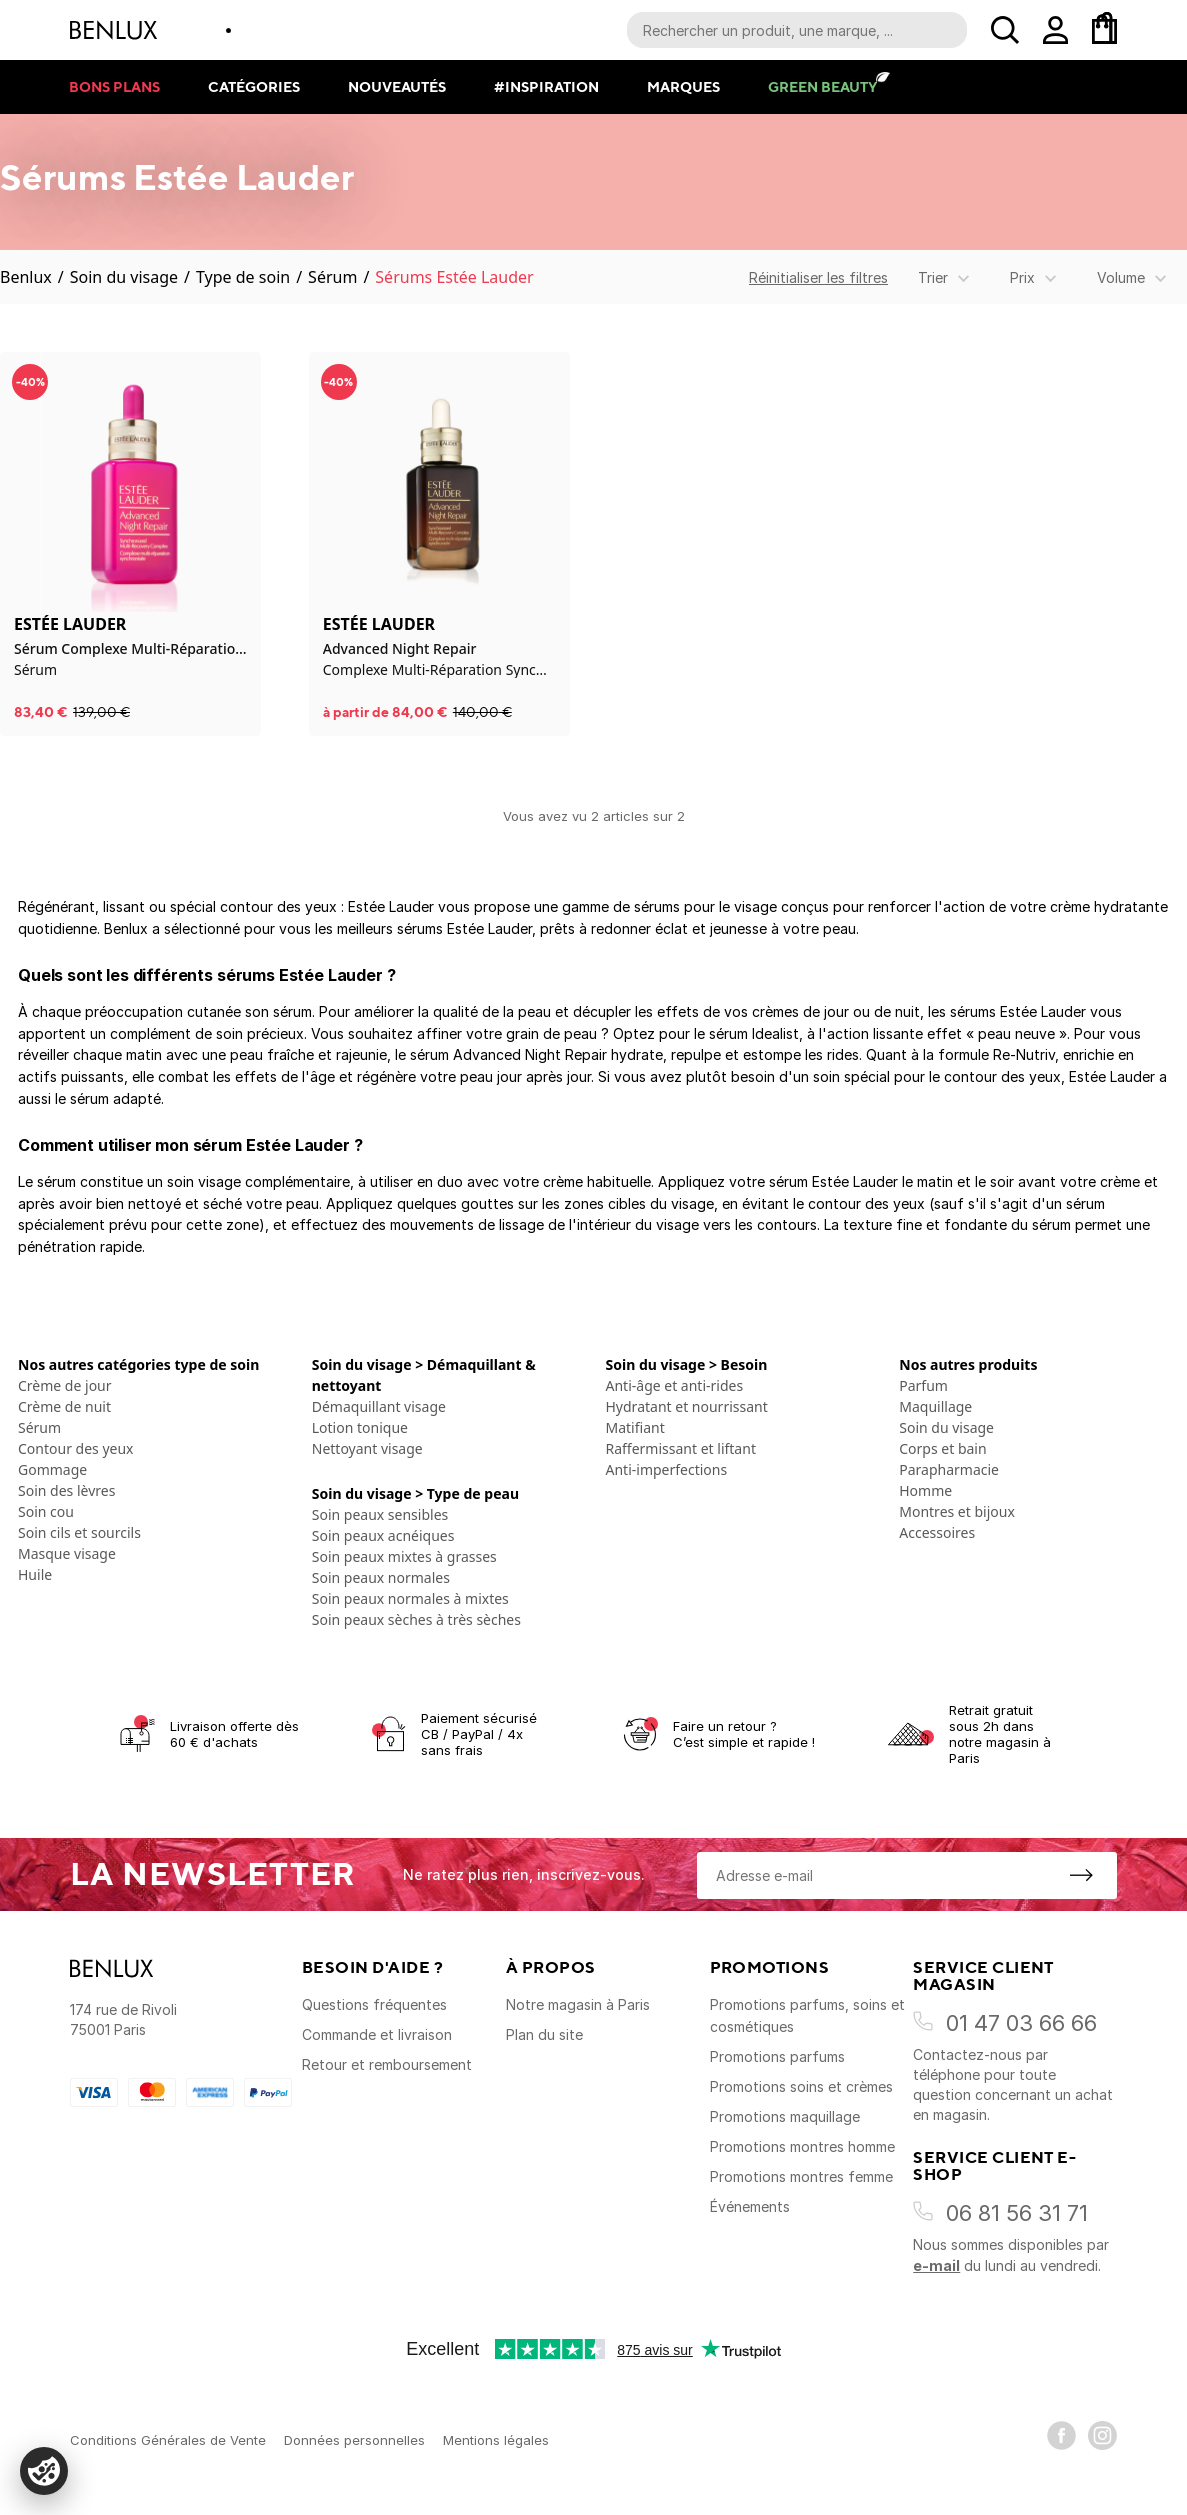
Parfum (923, 1385)
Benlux (26, 277)
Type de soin (243, 277)
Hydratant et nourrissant (687, 1406)
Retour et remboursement (387, 2064)
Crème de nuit (64, 1406)
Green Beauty (822, 86)
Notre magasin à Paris (578, 2004)
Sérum (332, 277)
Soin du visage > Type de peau (415, 1493)
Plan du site (544, 2034)
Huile (35, 1574)
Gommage (52, 1469)
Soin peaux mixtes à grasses (404, 1556)
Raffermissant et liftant (681, 1448)
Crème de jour (65, 1385)
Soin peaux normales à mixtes (410, 1598)
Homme (925, 1490)
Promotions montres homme (802, 2146)
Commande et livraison (377, 2034)
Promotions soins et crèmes (801, 2086)
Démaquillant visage (379, 1406)
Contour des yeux (76, 1448)
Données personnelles (354, 2440)
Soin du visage (124, 277)
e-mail (936, 2265)
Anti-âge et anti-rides (675, 1385)
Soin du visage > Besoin (687, 1364)
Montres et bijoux (957, 1511)
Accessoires (937, 1532)
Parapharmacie (949, 1469)
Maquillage (935, 1406)
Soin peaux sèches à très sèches (416, 1619)
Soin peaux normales (381, 1577)
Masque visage (67, 1553)
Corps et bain (942, 1448)
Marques (683, 86)
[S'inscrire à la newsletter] (1081, 1875)
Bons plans (114, 86)
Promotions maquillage (785, 2116)
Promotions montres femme (801, 2176)
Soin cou (46, 1511)
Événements (750, 2206)
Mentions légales (496, 2440)
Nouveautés (397, 86)
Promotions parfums (777, 2056)
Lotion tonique (360, 1427)
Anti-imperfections (667, 1469)
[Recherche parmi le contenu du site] (797, 30)
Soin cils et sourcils (79, 1532)
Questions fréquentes (374, 2004)
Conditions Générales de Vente (168, 2440)
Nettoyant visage (367, 1448)
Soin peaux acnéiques (383, 1535)
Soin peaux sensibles (380, 1514)
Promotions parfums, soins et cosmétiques (807, 2015)
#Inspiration (546, 86)
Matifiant (635, 1427)
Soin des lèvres (66, 1490)
